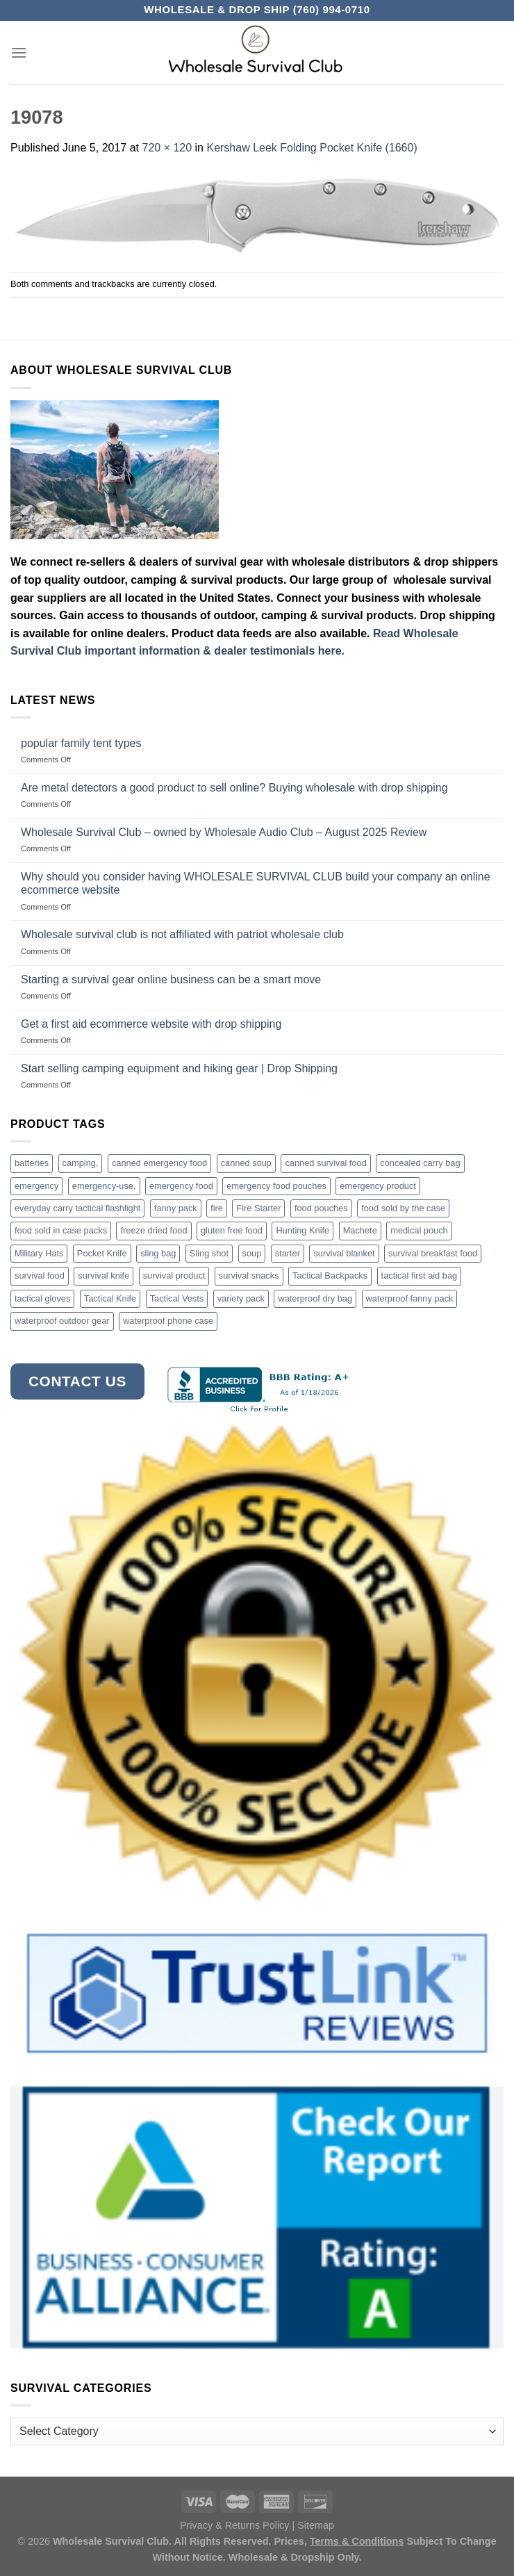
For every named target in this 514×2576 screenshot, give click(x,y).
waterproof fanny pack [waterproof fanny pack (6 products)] (410, 1298)
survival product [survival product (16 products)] (174, 1275)
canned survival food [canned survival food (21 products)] (325, 1163)
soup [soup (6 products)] (252, 1253)
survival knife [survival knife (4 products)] (103, 1275)
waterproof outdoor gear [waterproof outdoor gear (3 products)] (62, 1320)
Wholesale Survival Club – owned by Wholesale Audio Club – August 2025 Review (223, 832)
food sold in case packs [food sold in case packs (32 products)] (61, 1230)
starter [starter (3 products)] (287, 1253)
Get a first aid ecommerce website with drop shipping (151, 1024)
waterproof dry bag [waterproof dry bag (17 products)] (315, 1298)
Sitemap (315, 2525)
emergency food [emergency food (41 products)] (181, 1186)
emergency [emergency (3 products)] (36, 1186)
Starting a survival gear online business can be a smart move (171, 979)
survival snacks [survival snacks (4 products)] (249, 1275)
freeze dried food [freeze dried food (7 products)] (153, 1230)
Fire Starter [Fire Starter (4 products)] (258, 1208)
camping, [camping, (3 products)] (81, 1163)
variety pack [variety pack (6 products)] (241, 1298)
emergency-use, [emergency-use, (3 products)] (104, 1186)
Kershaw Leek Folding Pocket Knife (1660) (311, 148)
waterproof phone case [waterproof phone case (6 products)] (168, 1320)
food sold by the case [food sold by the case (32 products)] (403, 1208)
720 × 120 (167, 148)
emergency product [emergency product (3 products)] (378, 1186)
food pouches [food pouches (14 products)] (321, 1208)
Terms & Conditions (357, 2541)
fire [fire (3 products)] (216, 1208)
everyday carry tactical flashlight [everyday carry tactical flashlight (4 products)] (77, 1208)
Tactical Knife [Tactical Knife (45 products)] (110, 1298)
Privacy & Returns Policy (235, 2525)
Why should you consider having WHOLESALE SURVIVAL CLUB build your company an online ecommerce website (255, 883)
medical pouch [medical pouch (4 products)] (419, 1230)
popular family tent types (81, 743)
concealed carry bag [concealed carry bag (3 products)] (420, 1163)
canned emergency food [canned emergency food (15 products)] (159, 1163)
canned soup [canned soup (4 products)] (246, 1163)
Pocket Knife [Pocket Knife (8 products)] (102, 1253)
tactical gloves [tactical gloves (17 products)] (42, 1298)
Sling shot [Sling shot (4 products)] (209, 1253)
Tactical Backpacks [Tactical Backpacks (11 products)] (329, 1275)
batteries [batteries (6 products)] (32, 1163)
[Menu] (18, 52)
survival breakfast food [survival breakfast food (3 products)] (432, 1253)
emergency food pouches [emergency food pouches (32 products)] (276, 1186)
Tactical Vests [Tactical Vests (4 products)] (177, 1298)
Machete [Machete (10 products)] (360, 1230)
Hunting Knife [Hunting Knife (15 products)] (302, 1230)
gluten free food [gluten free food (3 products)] (232, 1230)
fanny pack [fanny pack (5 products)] (175, 1208)
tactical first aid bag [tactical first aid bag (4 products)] (419, 1275)
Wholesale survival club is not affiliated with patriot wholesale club (182, 934)
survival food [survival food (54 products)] (40, 1275)
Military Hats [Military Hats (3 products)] (39, 1253)
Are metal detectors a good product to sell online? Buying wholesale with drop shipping (234, 788)
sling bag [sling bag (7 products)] (158, 1253)
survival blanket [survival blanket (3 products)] (343, 1253)
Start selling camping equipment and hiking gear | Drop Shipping (179, 1068)
